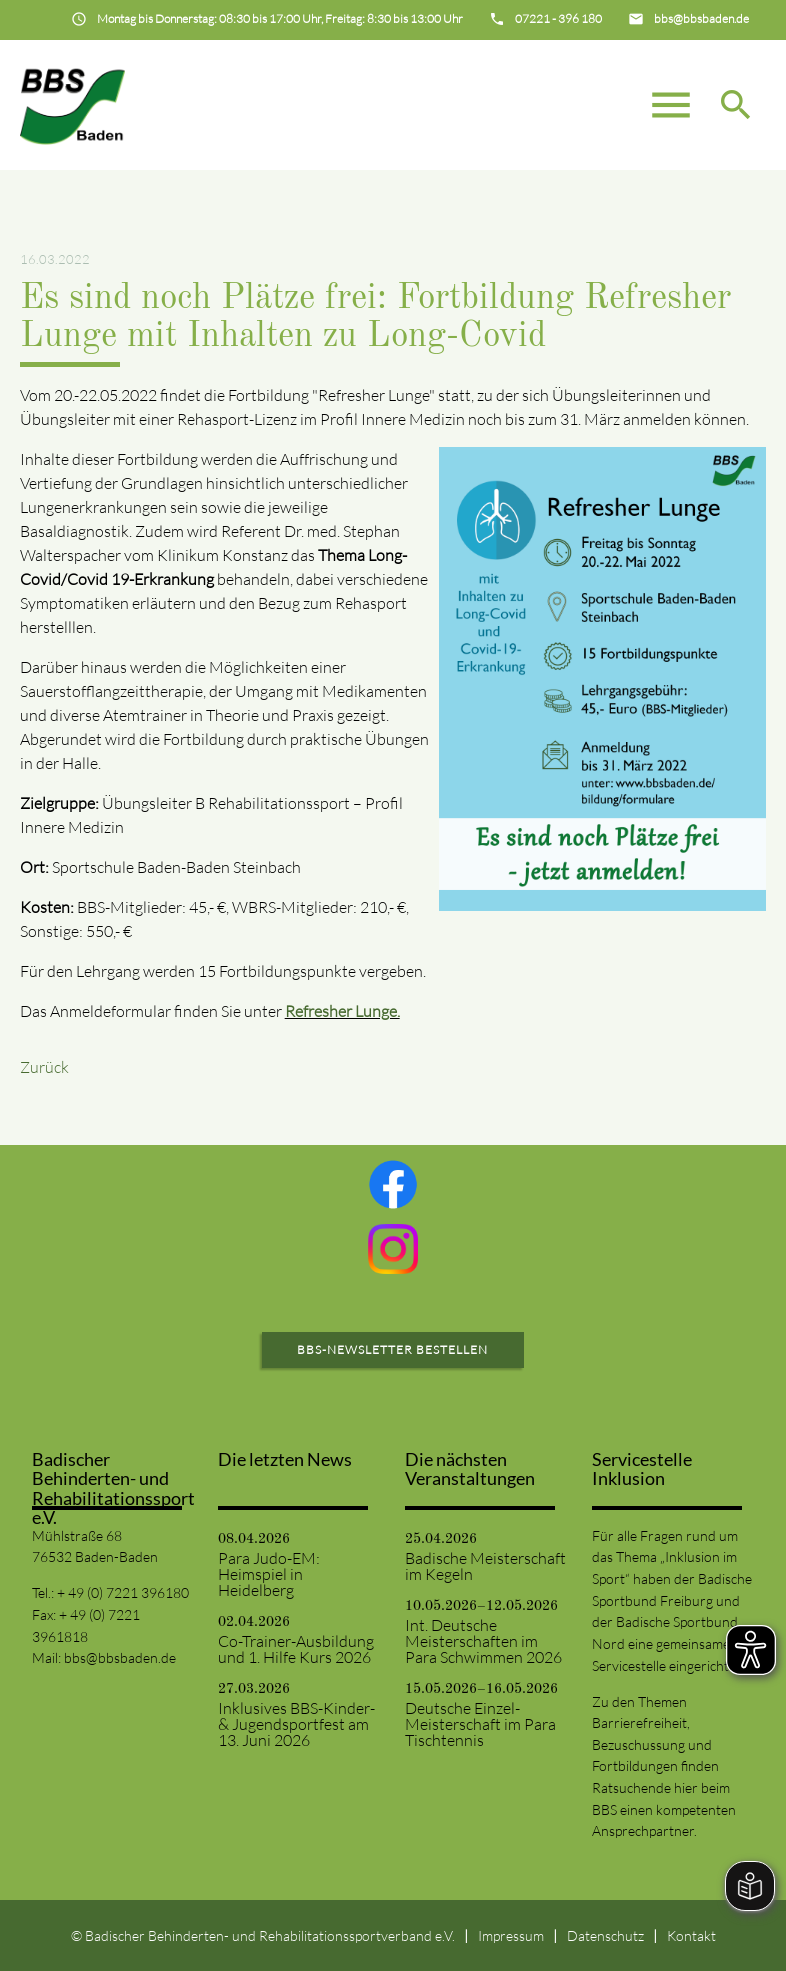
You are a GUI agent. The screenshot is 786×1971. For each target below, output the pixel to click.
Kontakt (691, 1935)
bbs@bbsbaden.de (120, 1657)
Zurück (44, 1067)
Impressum (511, 1935)
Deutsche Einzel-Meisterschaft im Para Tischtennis (480, 1724)
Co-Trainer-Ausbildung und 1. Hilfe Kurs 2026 (296, 1649)
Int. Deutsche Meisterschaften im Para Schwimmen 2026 (483, 1641)
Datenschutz (605, 1935)
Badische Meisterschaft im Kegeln (485, 1566)
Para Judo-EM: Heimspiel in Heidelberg (269, 1574)
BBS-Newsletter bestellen (392, 1349)
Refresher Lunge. (342, 1011)
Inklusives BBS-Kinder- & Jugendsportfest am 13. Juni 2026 (296, 1724)
